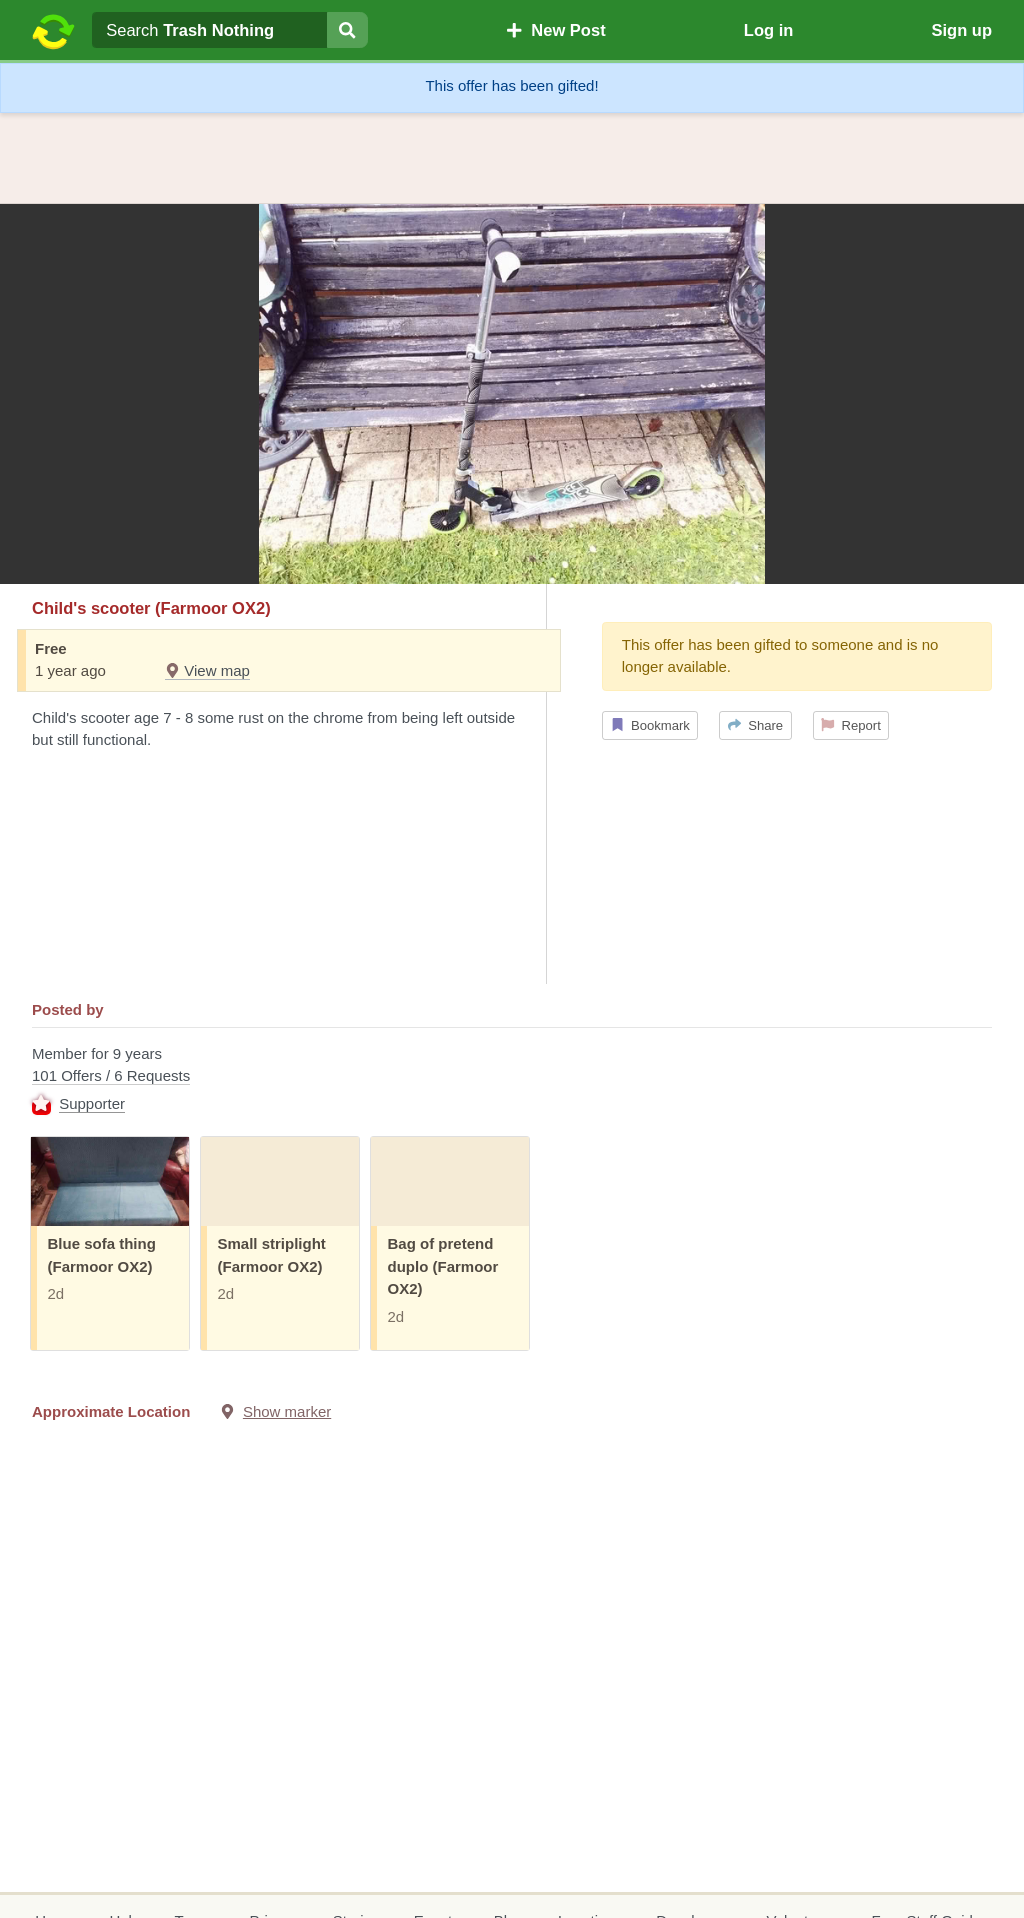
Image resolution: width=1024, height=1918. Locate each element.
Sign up (961, 30)
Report (851, 725)
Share (755, 725)
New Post (556, 30)
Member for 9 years (512, 1081)
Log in (768, 30)
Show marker (287, 1411)
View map (207, 670)
